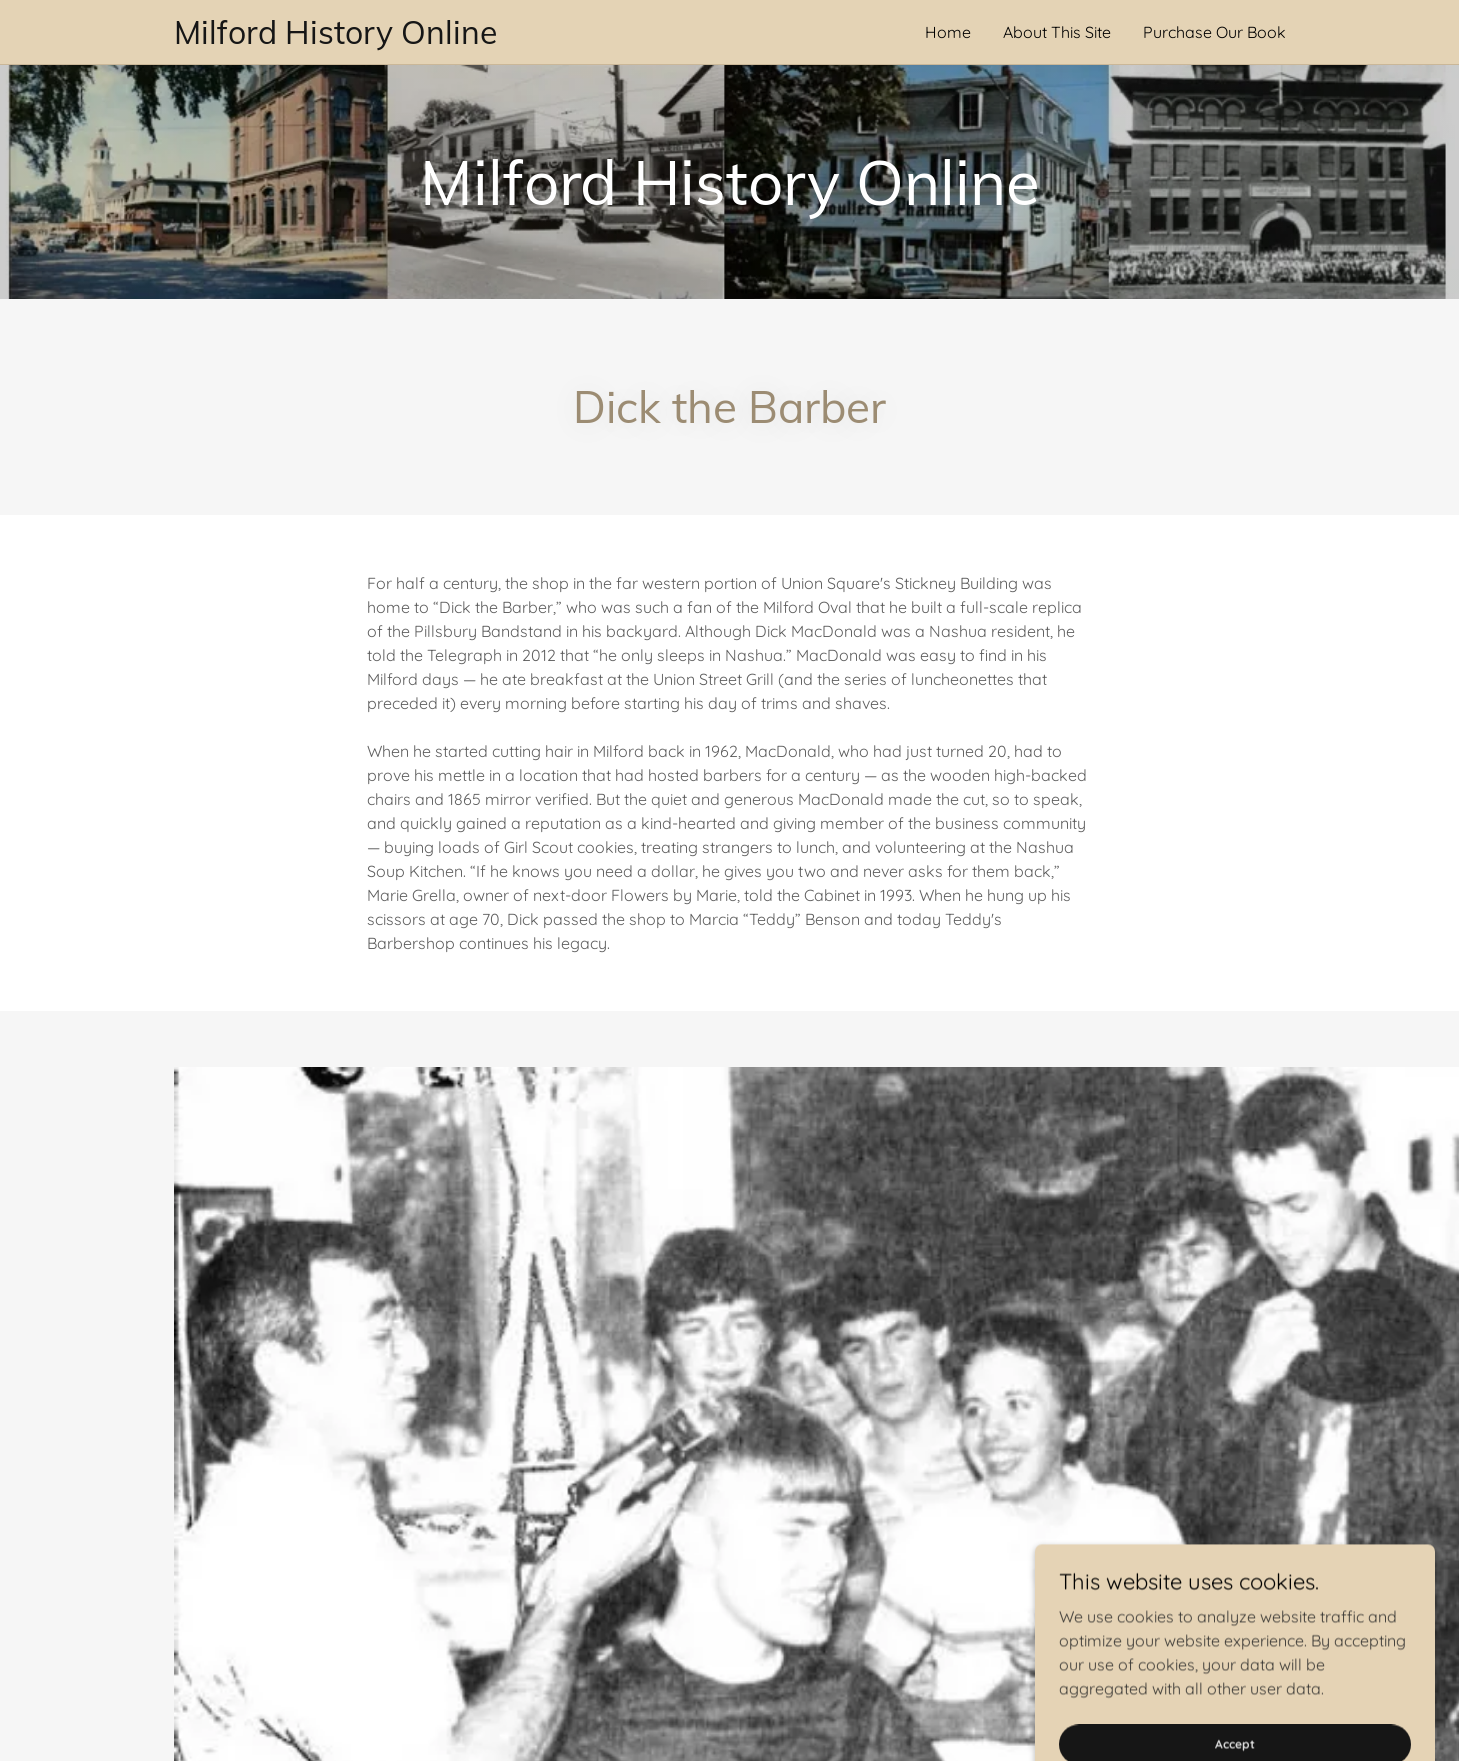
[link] (452, 38)
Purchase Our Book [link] (1214, 32)
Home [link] (948, 32)
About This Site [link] (1057, 32)
